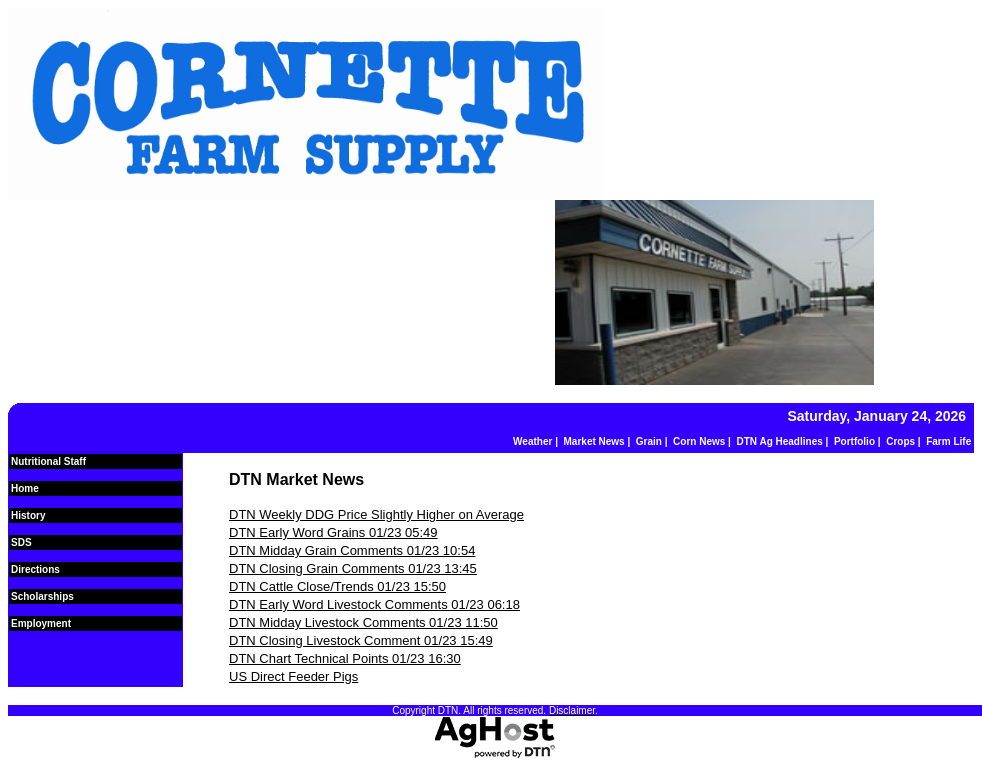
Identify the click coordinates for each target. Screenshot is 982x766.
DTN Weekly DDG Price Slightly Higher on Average (376, 514)
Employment (41, 623)
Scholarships (42, 596)
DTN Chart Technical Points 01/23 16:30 (345, 658)
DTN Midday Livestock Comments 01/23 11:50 (363, 622)
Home (25, 488)
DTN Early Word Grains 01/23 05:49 (333, 532)
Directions (35, 569)
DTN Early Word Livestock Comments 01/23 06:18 (374, 604)
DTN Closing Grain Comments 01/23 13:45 (353, 568)
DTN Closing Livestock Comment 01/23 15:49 (361, 640)
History (28, 515)
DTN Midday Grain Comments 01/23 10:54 (352, 550)
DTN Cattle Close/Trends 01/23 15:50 (337, 586)
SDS (21, 542)
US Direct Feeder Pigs (293, 676)
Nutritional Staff (48, 461)
